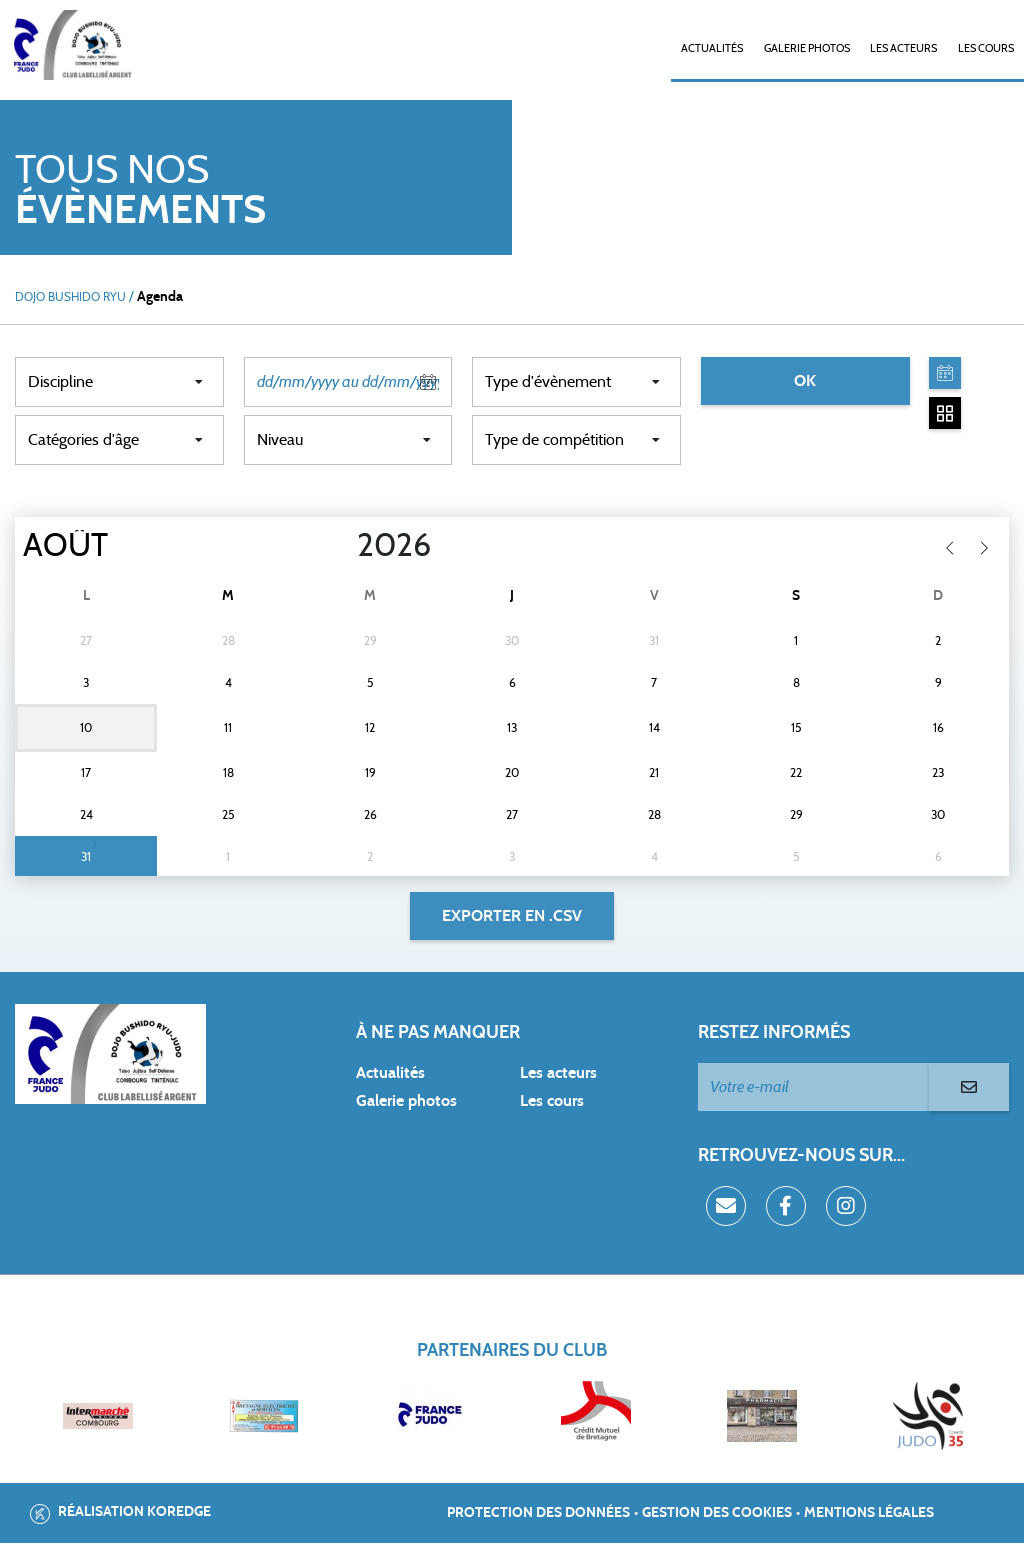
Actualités (712, 48)
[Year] (341, 546)
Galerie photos (807, 48)
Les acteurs (903, 48)
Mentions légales (869, 1513)
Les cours (986, 48)
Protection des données (538, 1513)
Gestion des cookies (717, 1513)
